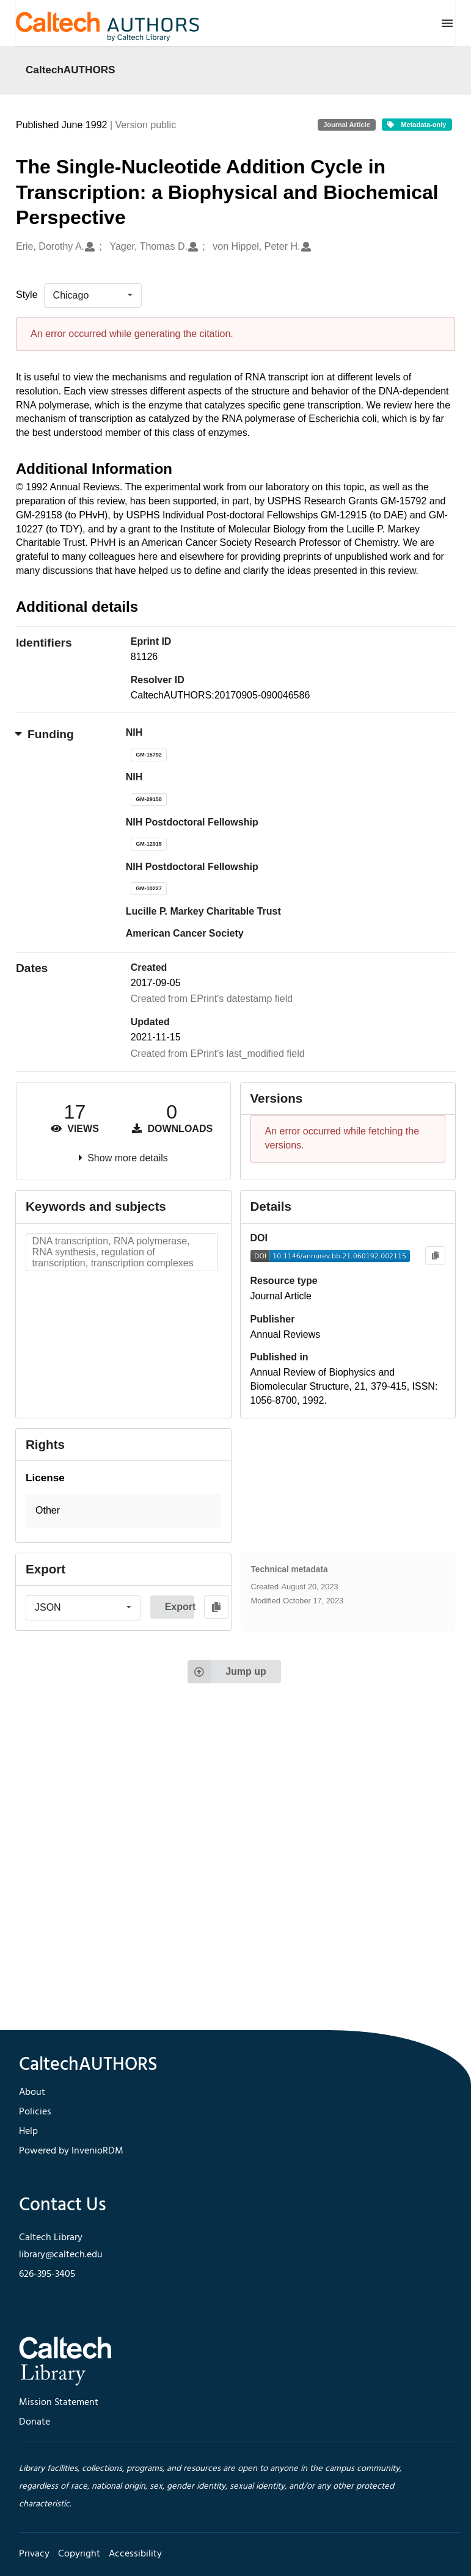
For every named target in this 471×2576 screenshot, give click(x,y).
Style (27, 294)
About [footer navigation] (32, 2092)
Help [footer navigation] (28, 2131)
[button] (123, 1511)
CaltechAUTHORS (70, 69)
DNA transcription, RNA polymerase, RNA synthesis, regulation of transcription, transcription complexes (113, 1252)
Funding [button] (45, 734)
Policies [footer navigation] (35, 2112)
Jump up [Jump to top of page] (227, 1671)
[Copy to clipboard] (435, 1255)
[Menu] (447, 23)
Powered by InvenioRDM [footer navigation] (71, 2151)
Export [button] (179, 1607)
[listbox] (93, 295)
